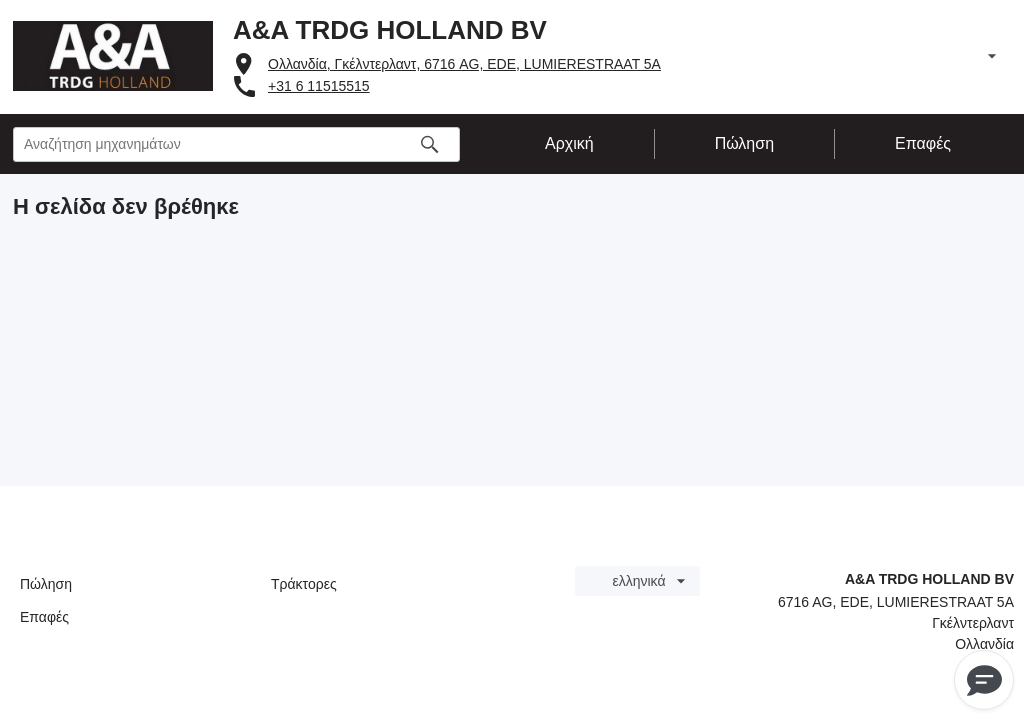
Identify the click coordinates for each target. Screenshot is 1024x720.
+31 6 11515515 (319, 86)
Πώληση (46, 584)
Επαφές (44, 617)
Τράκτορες (304, 584)
